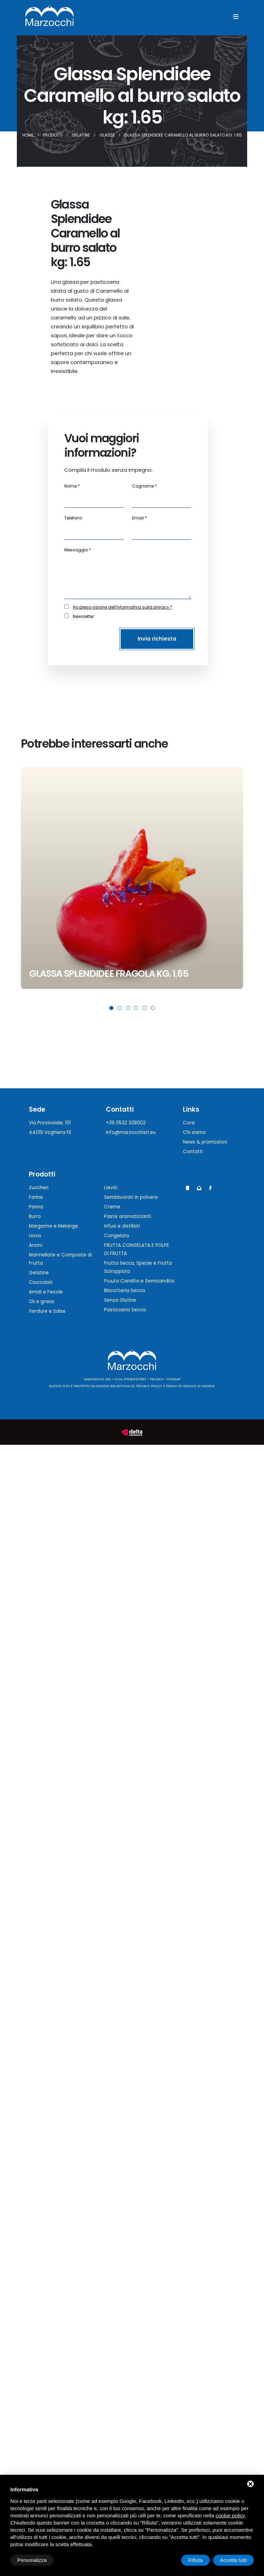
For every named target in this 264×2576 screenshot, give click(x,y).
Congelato (116, 1235)
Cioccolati (41, 1282)
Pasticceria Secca (125, 1310)
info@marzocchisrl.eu (131, 1132)
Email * (139, 518)
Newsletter (83, 616)
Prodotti (42, 1174)
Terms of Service (181, 1386)
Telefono (73, 518)
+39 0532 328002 (126, 1123)
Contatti (193, 1151)
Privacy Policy (149, 1386)
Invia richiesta (157, 638)
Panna (36, 1207)
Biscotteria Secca (124, 1290)
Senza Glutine (120, 1300)
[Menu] (236, 16)
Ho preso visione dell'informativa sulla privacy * (122, 607)
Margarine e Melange (53, 1226)
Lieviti (110, 1187)
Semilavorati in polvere (131, 1197)
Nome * (72, 486)
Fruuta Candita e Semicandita (139, 1281)
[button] (111, 1008)
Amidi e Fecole (46, 1292)
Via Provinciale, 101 (50, 1123)
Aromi (35, 1245)
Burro (35, 1216)
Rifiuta (195, 2560)
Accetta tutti (233, 2560)
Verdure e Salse (47, 1311)
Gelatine (39, 1272)
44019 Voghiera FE (50, 1132)
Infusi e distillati (122, 1226)
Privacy (156, 1379)
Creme (112, 1207)
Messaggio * (77, 550)
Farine (36, 1197)
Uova (35, 1235)
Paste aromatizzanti (127, 1216)
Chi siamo (194, 1132)
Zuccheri (38, 1187)
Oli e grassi (41, 1301)
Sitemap (173, 1379)
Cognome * (144, 486)
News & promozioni (205, 1142)
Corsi (189, 1123)
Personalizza (32, 2560)
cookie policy (230, 2515)
